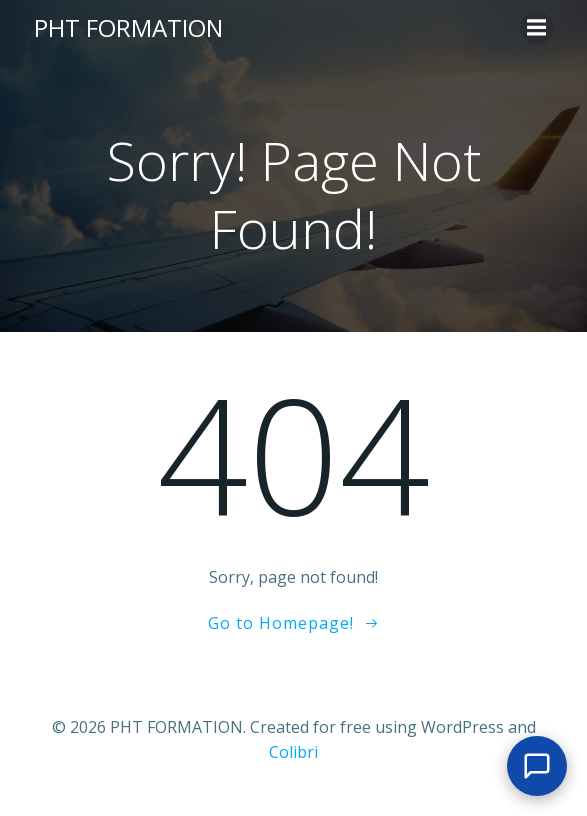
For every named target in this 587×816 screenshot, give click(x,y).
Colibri (293, 752)
